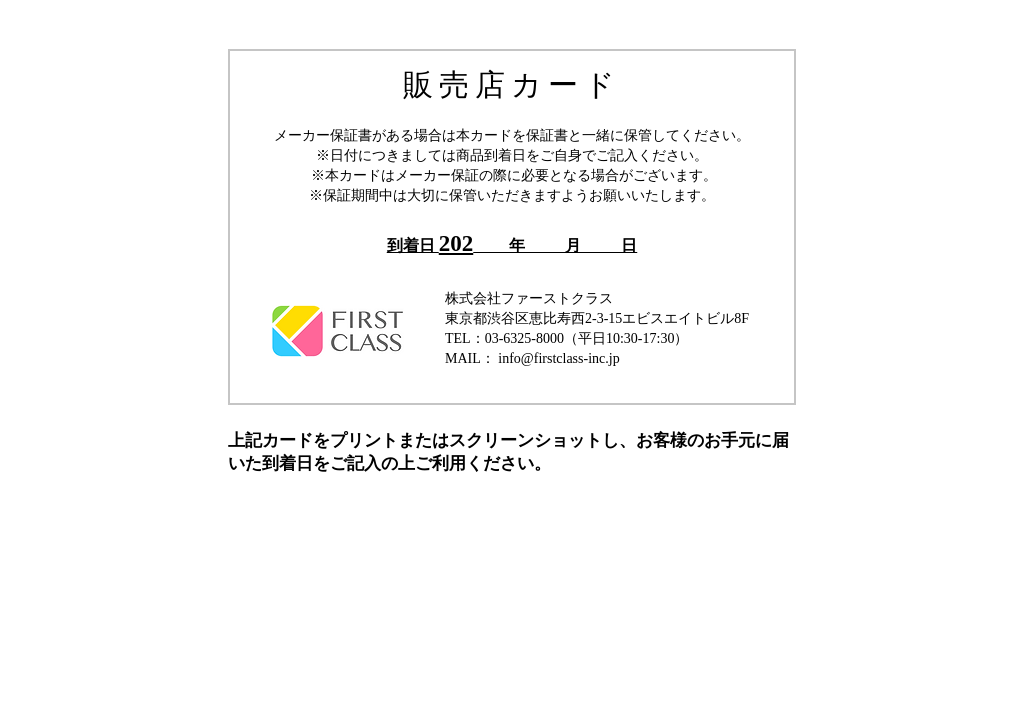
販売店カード (512, 84)
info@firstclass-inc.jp (558, 358)
